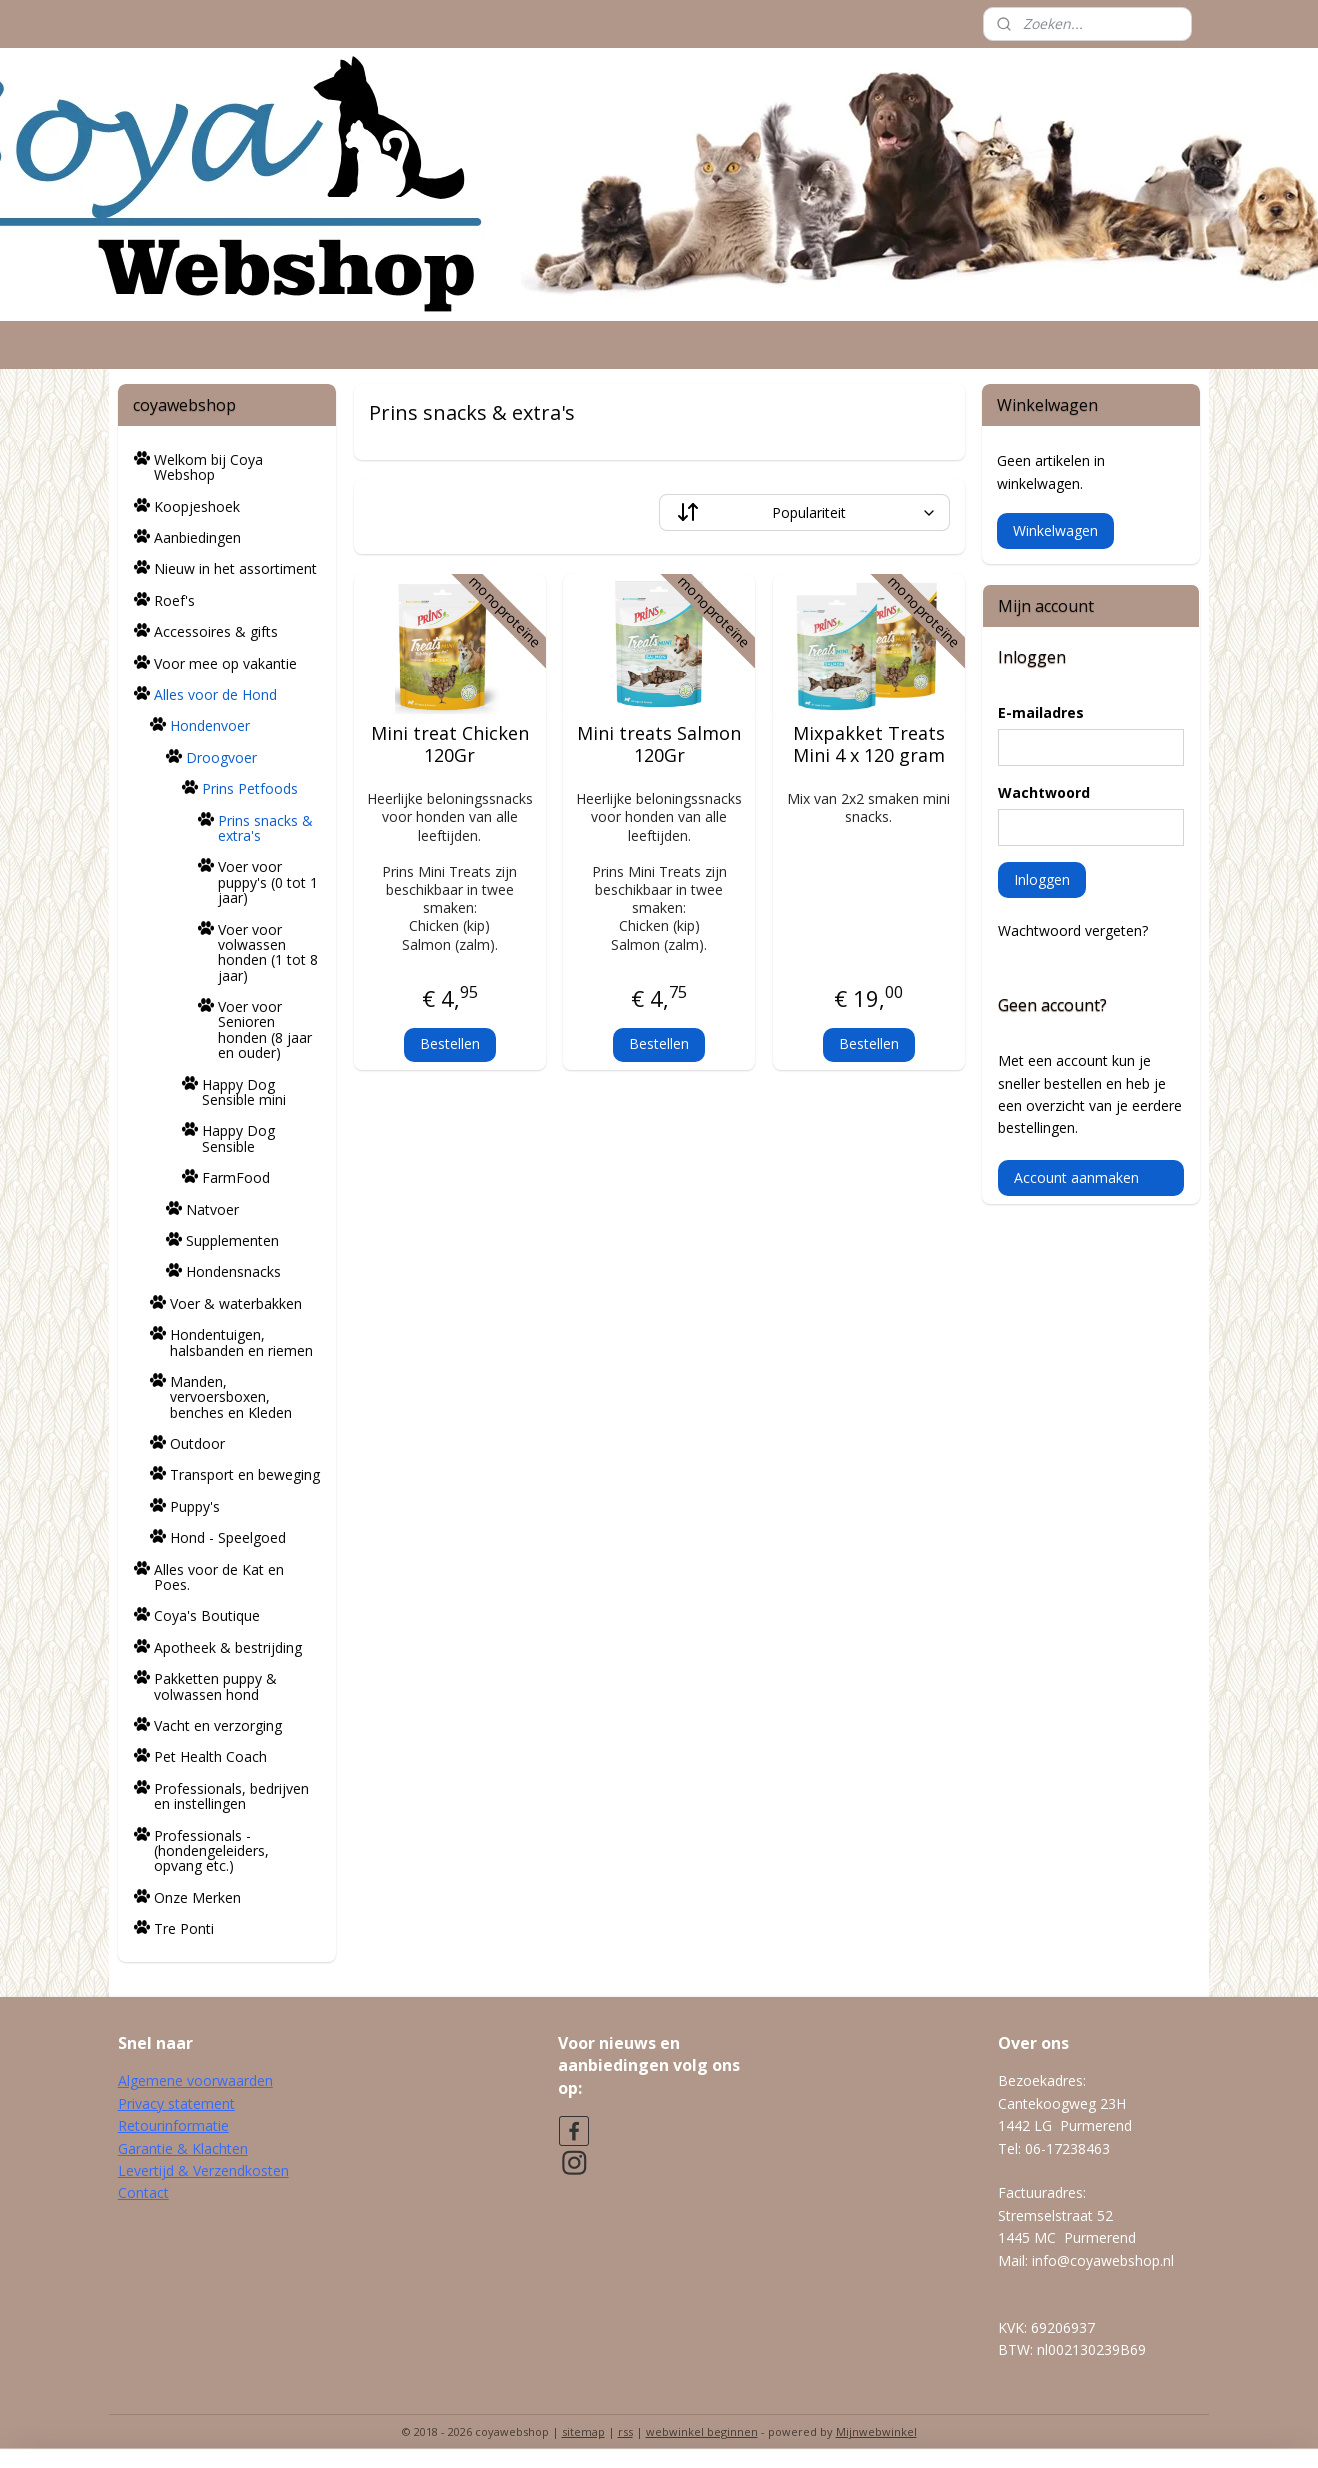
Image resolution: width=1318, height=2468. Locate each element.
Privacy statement (176, 2103)
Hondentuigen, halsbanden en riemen (241, 1342)
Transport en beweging (245, 1474)
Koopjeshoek (197, 506)
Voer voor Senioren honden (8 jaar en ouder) (265, 1029)
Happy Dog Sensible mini (244, 1092)
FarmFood (236, 1177)
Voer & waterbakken (236, 1303)
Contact (143, 2192)
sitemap (583, 2431)
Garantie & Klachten (183, 2148)
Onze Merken (197, 1897)
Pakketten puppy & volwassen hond (215, 1686)
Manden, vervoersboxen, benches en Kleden (231, 1397)
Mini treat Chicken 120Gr (449, 744)
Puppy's (195, 1506)
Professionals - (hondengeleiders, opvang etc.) (211, 1851)
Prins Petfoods (250, 788)
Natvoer (212, 1209)
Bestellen (449, 1043)
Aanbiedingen (197, 537)
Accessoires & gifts (216, 631)
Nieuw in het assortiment (235, 568)
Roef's (174, 600)
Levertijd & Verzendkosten (203, 2170)
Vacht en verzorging (218, 1725)
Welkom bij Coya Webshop (208, 467)
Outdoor (197, 1443)
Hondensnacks (233, 1271)
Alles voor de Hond (215, 694)
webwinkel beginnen (702, 2431)
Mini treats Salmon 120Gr (659, 744)
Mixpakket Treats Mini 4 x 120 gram (868, 744)
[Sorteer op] (804, 512)
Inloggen (1042, 879)
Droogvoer (221, 757)
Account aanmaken (1076, 1177)
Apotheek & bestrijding (228, 1647)
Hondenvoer (210, 725)
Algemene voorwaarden (195, 2080)
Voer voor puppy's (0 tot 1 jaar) (268, 882)
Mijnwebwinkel (876, 2431)
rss (625, 2431)
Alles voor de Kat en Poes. (219, 1577)
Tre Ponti (184, 1928)
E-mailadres (1041, 712)
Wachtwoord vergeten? (1073, 930)
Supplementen (232, 1240)
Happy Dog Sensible (238, 1138)
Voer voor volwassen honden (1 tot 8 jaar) (268, 952)
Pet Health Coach (210, 1756)
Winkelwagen (1055, 530)
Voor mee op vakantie (225, 663)
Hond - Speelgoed (228, 1537)
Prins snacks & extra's (265, 828)
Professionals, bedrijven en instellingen (231, 1796)
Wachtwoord (1044, 792)
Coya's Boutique (207, 1615)
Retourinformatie (173, 2125)
